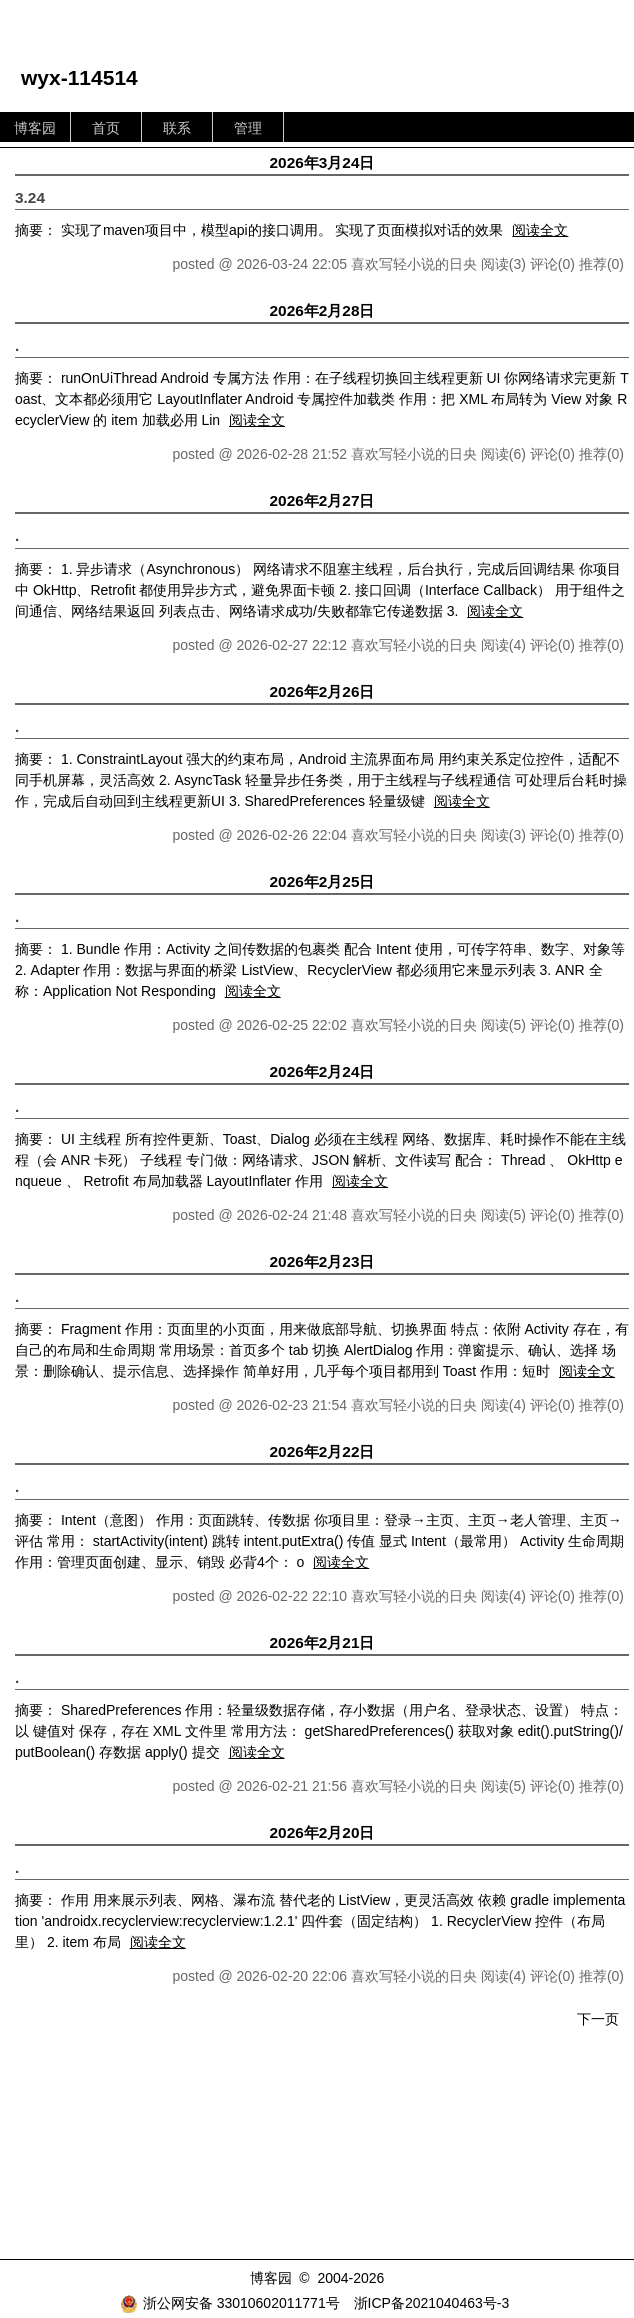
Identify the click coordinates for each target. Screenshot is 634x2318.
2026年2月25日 (322, 881)
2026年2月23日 (322, 1261)
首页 (106, 128)
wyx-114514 (79, 77)
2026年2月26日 (322, 691)
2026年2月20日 (322, 1832)
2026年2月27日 (322, 500)
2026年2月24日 (322, 1071)
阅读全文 (540, 230)
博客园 (35, 128)
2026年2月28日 (322, 310)
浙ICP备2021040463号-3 (432, 2303)
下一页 (598, 2019)
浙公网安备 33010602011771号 (230, 2303)
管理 (248, 128)
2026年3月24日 (322, 162)
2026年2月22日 (322, 1451)
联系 (177, 128)
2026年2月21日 (322, 1642)
